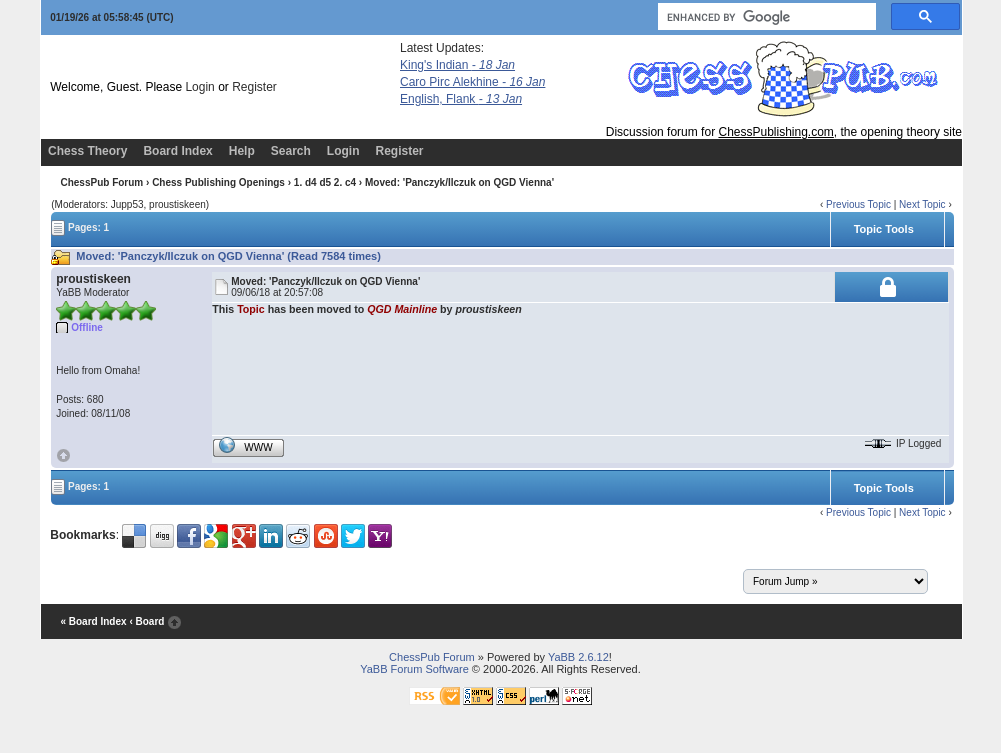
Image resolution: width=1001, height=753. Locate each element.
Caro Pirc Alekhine (472, 82)
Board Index (177, 151)
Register (254, 87)
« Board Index (93, 621)
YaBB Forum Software (414, 669)
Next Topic (922, 204)
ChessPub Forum (101, 182)
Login (199, 87)
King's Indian (457, 65)
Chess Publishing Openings (218, 182)
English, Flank (461, 99)
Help (242, 151)
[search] (765, 17)
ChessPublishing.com (775, 132)
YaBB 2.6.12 (578, 657)
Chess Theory (87, 151)
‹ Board (146, 621)
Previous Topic (858, 204)
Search (291, 151)
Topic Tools (884, 229)
